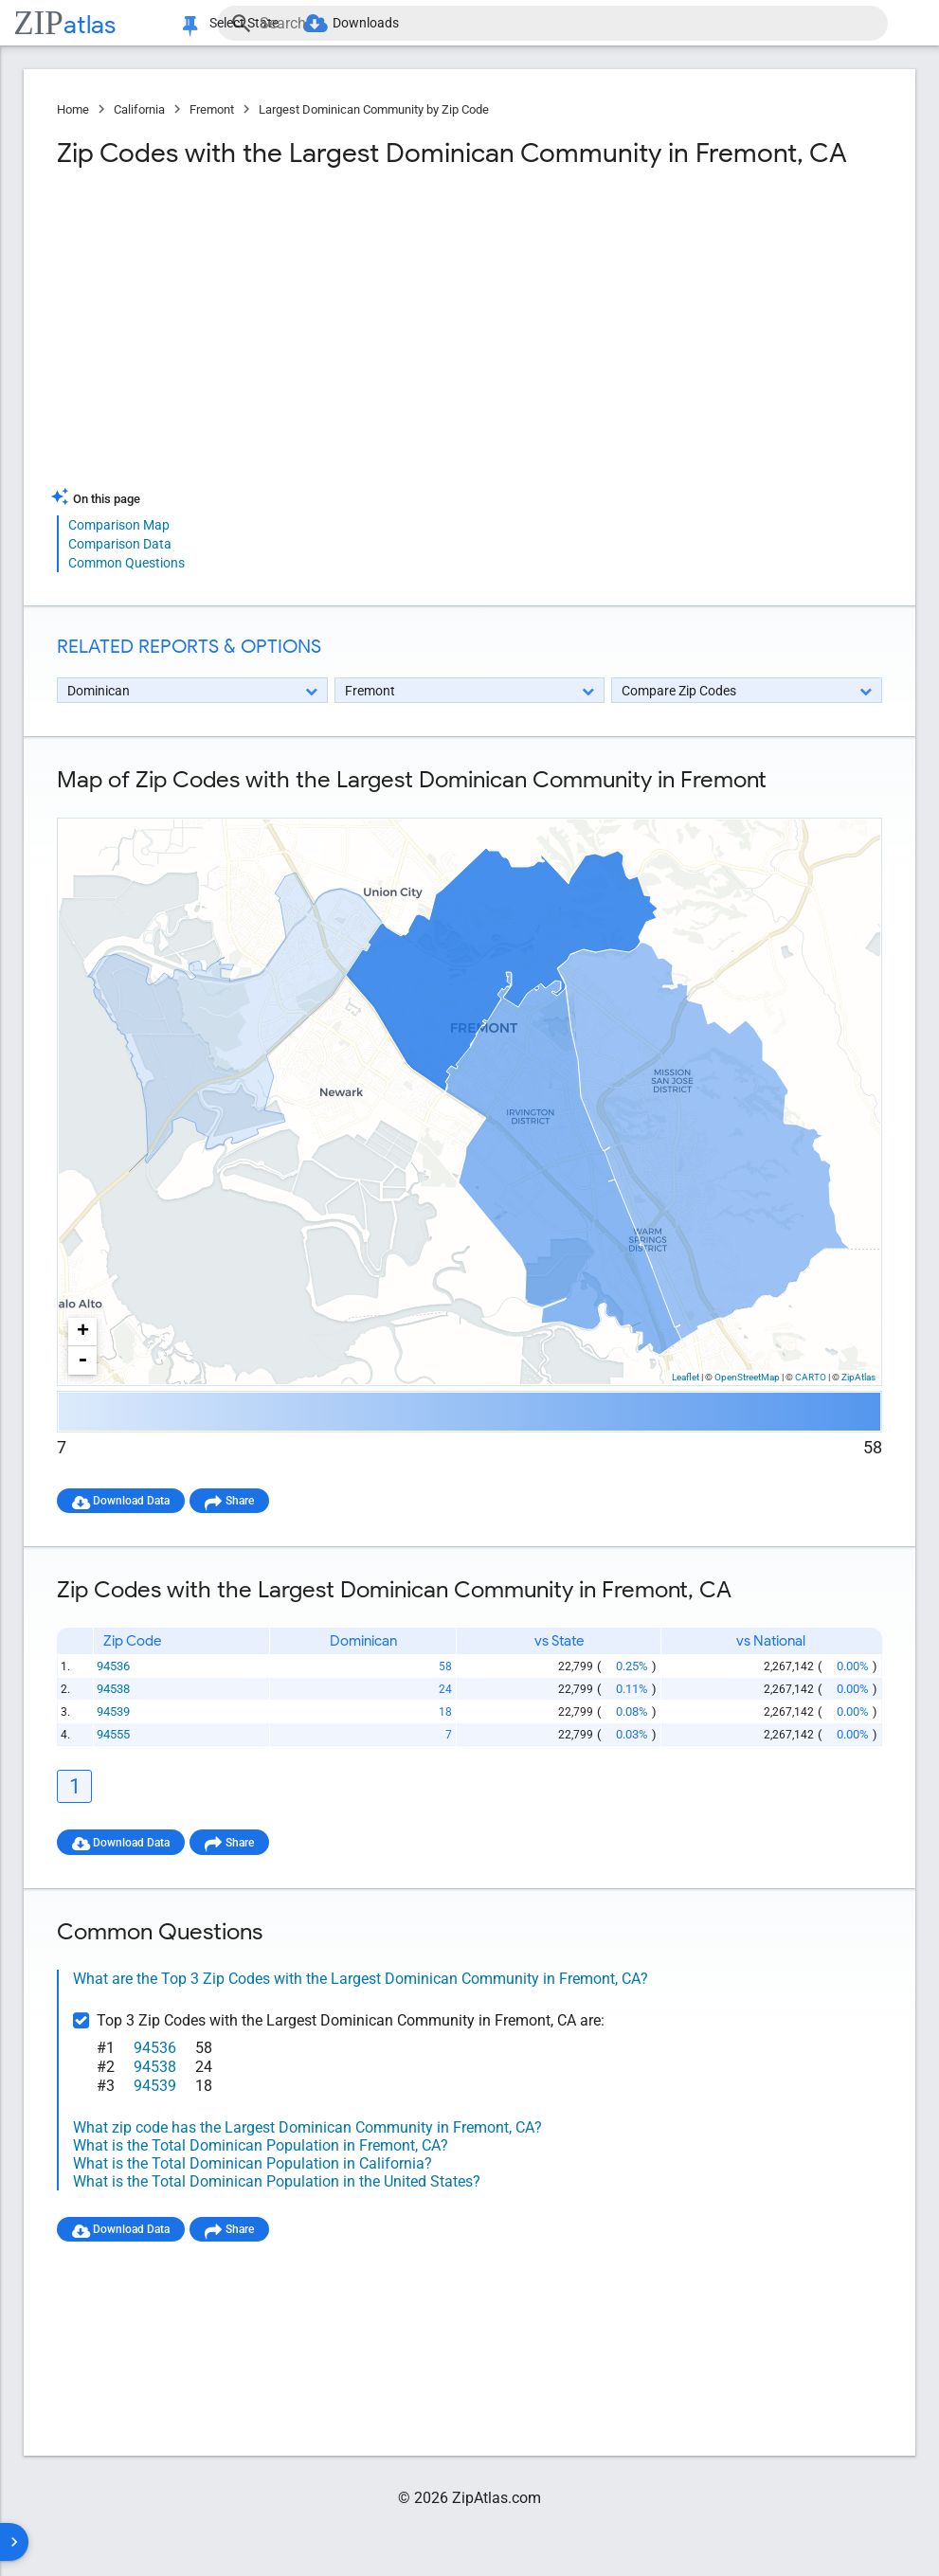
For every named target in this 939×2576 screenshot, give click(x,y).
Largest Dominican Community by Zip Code (374, 109)
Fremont (212, 109)
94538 (115, 1691)
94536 (115, 1668)
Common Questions (126, 562)
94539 (115, 1713)
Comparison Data (120, 543)
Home (73, 109)
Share (257, 1500)
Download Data (138, 1500)
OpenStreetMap (747, 1377)
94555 (115, 1736)
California (139, 109)
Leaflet (685, 1377)
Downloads (390, 22)
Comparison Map (119, 524)
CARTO (810, 1377)
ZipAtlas (858, 1377)
